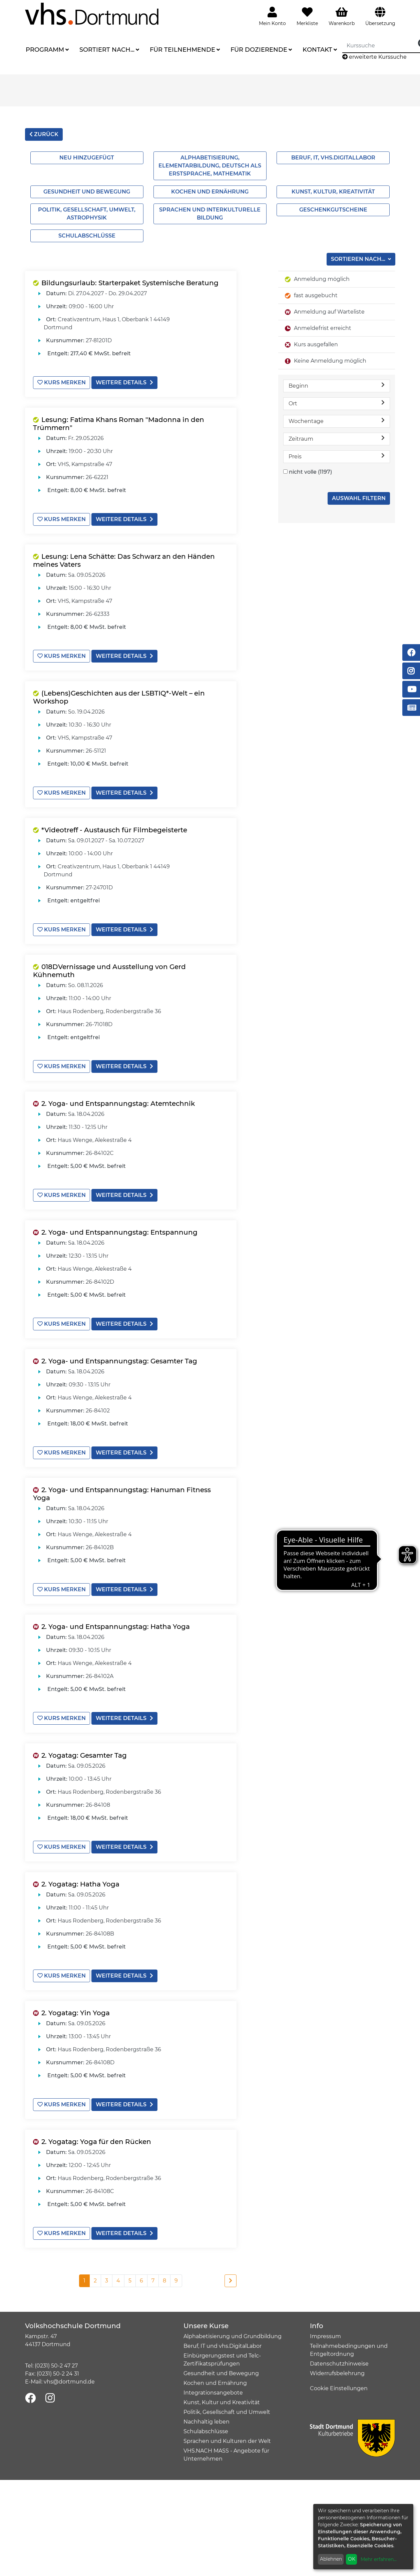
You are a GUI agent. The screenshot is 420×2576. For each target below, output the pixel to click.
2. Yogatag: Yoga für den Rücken (96, 2142)
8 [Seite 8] (164, 2280)
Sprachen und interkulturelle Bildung (210, 213)
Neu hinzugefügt (86, 157)
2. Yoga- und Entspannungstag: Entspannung (119, 1232)
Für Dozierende (259, 49)
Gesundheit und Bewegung (86, 191)
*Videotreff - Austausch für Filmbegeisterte (114, 830)
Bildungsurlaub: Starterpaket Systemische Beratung (130, 283)
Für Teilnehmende (182, 49)
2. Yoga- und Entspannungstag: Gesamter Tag (119, 1361)
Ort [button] (337, 403)
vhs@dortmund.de (69, 2382)
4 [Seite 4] (118, 2280)
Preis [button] (337, 456)
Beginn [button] (337, 385)
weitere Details (124, 382)
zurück (43, 134)
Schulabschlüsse (86, 236)
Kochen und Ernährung (210, 191)
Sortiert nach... (106, 49)
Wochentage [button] (337, 420)
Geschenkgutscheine (333, 209)
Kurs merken (61, 382)
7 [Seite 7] (152, 2280)
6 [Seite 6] (141, 2280)
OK (351, 2559)
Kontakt (317, 49)
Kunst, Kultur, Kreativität (333, 191)
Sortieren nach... (359, 259)
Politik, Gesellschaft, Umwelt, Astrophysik (86, 213)
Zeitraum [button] (337, 438)
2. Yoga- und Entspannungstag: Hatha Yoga (115, 1627)
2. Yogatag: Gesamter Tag (84, 1755)
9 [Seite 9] (176, 2280)
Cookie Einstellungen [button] (339, 2388)
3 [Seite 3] (106, 2280)
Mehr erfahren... (379, 2559)
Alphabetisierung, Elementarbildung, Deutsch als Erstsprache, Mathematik (209, 165)
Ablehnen (331, 2559)
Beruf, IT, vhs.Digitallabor (333, 157)
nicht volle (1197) (310, 472)
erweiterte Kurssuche (374, 57)
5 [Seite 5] (129, 2280)
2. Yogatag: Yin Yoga (75, 2013)
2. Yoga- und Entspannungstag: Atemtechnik (118, 1104)
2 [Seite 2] (95, 2280)
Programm (45, 49)
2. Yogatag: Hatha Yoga (80, 1884)
